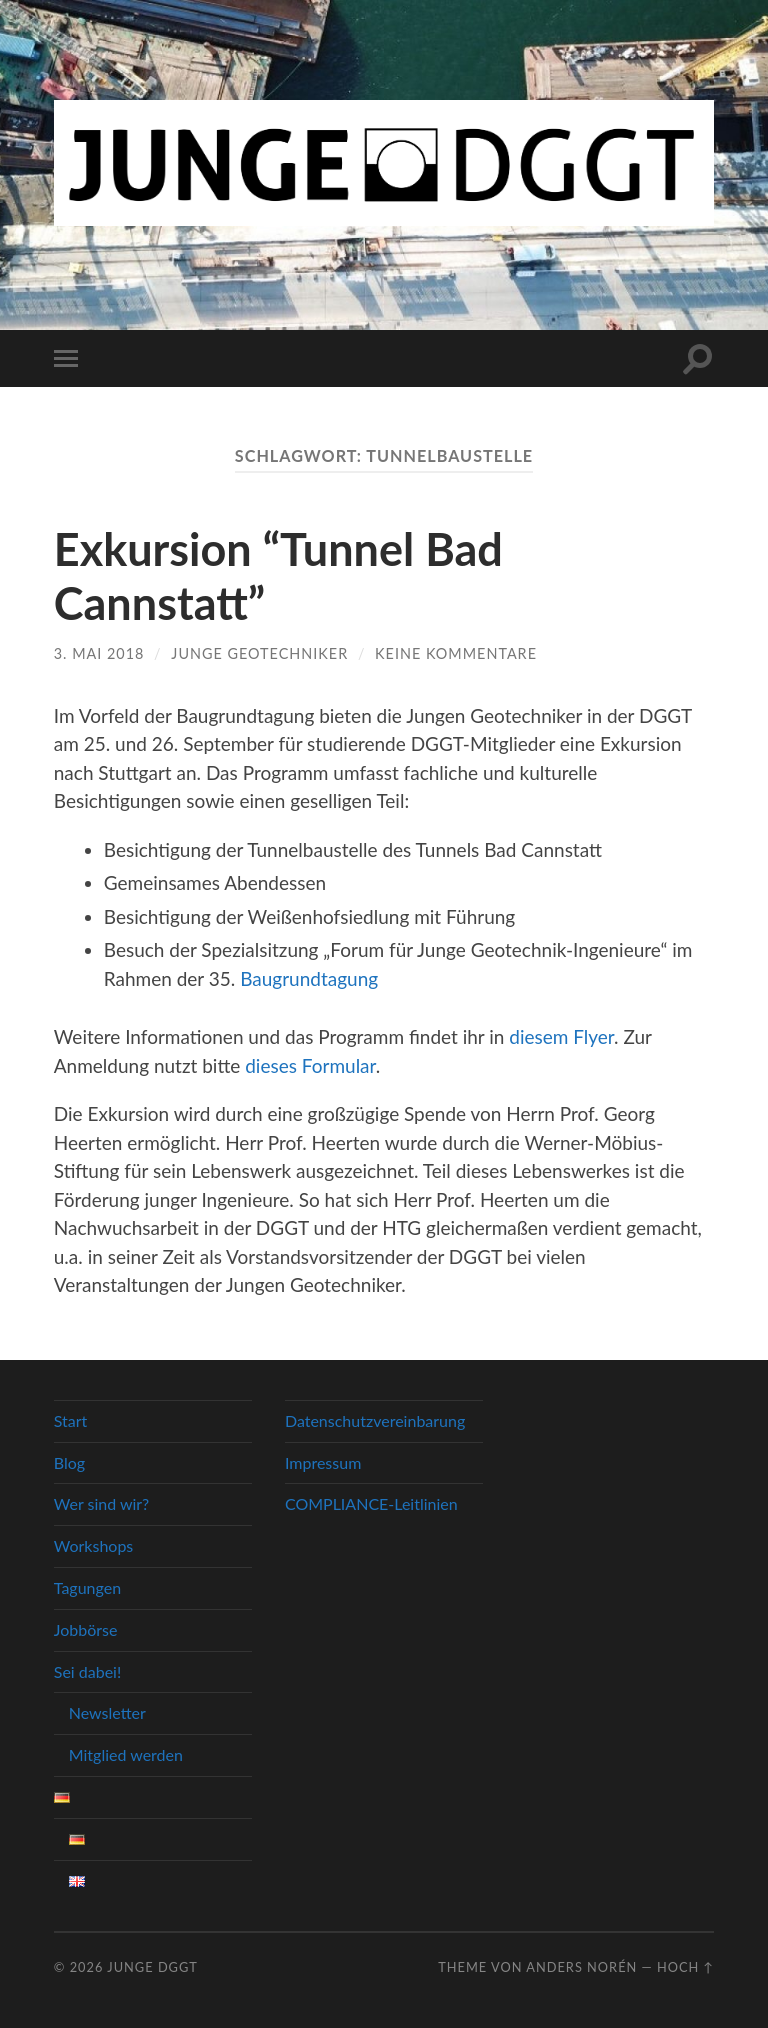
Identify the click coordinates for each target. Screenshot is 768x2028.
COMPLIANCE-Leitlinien (371, 1503)
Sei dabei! (87, 1671)
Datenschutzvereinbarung (375, 1420)
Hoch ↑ (685, 1967)
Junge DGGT (152, 1967)
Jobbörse (86, 1629)
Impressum (323, 1462)
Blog (69, 1462)
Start (71, 1420)
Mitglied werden (126, 1754)
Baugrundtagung (309, 978)
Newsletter (107, 1712)
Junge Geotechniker (259, 653)
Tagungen (87, 1587)
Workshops (94, 1545)
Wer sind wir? (102, 1503)
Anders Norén (581, 1967)
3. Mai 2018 (99, 653)
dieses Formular (310, 1065)
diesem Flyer (561, 1036)
